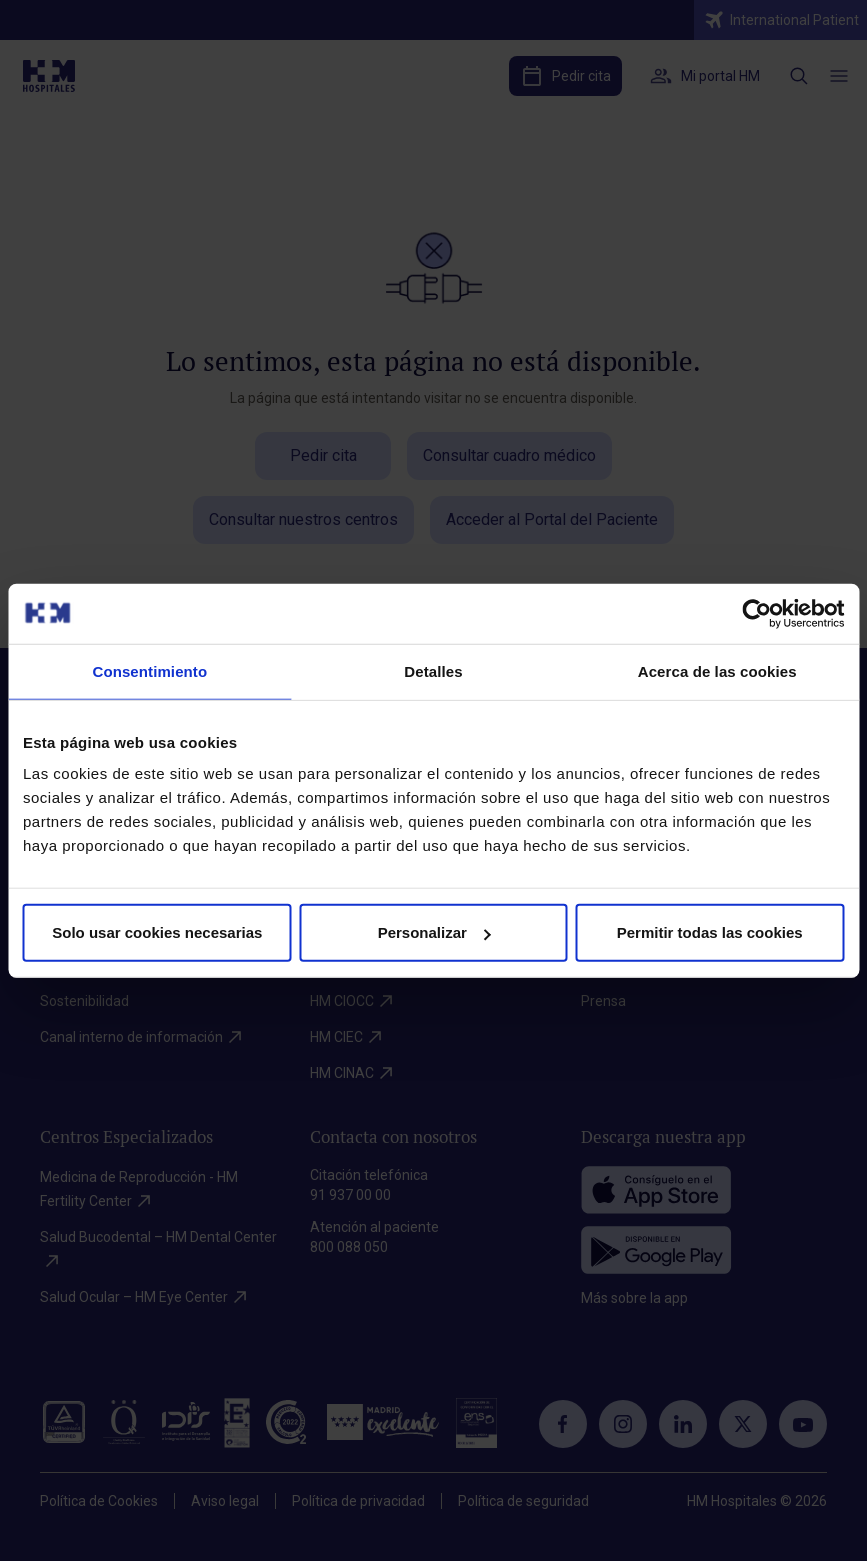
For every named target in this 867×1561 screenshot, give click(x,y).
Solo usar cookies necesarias (157, 932)
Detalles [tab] (433, 670)
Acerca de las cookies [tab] (717, 670)
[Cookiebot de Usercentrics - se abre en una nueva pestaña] (756, 613)
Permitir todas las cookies (710, 932)
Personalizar (434, 932)
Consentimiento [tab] (149, 670)
